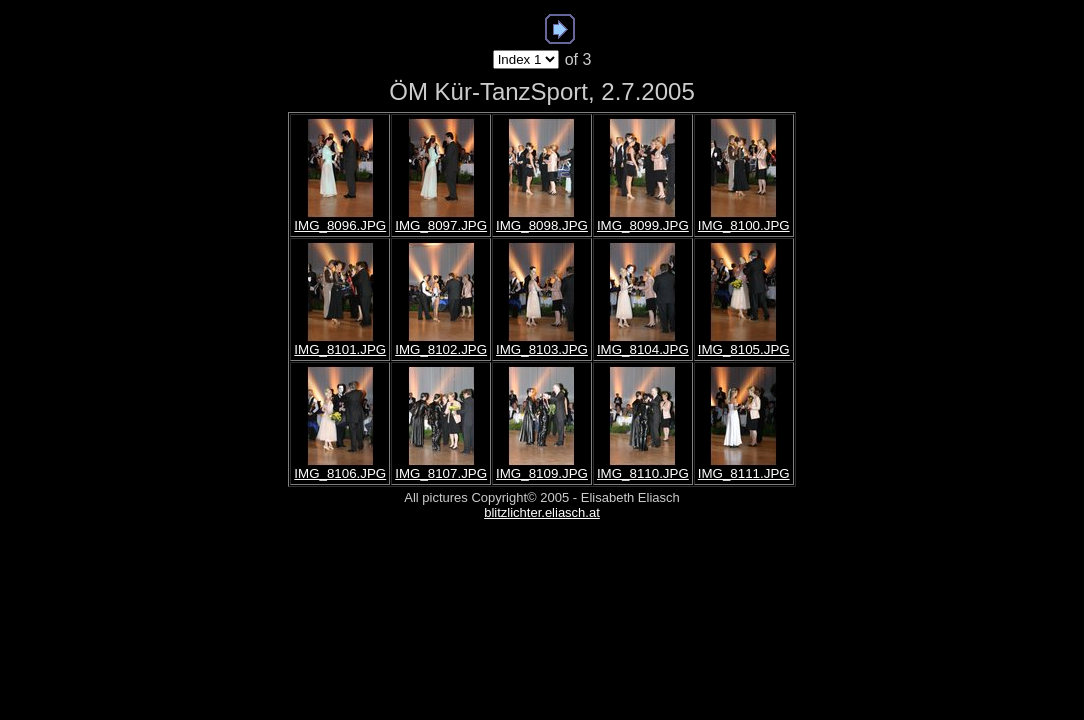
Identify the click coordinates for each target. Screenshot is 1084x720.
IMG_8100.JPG (744, 225)
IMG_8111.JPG (744, 473)
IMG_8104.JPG (643, 349)
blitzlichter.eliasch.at (542, 512)
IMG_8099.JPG (643, 225)
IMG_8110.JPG (643, 473)
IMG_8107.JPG (441, 473)
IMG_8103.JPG (542, 349)
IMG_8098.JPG (542, 225)
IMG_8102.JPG (441, 349)
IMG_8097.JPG (441, 225)
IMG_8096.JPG (340, 225)
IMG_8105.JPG (744, 349)
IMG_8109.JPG (542, 473)
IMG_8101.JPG (340, 349)
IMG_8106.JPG (340, 473)
